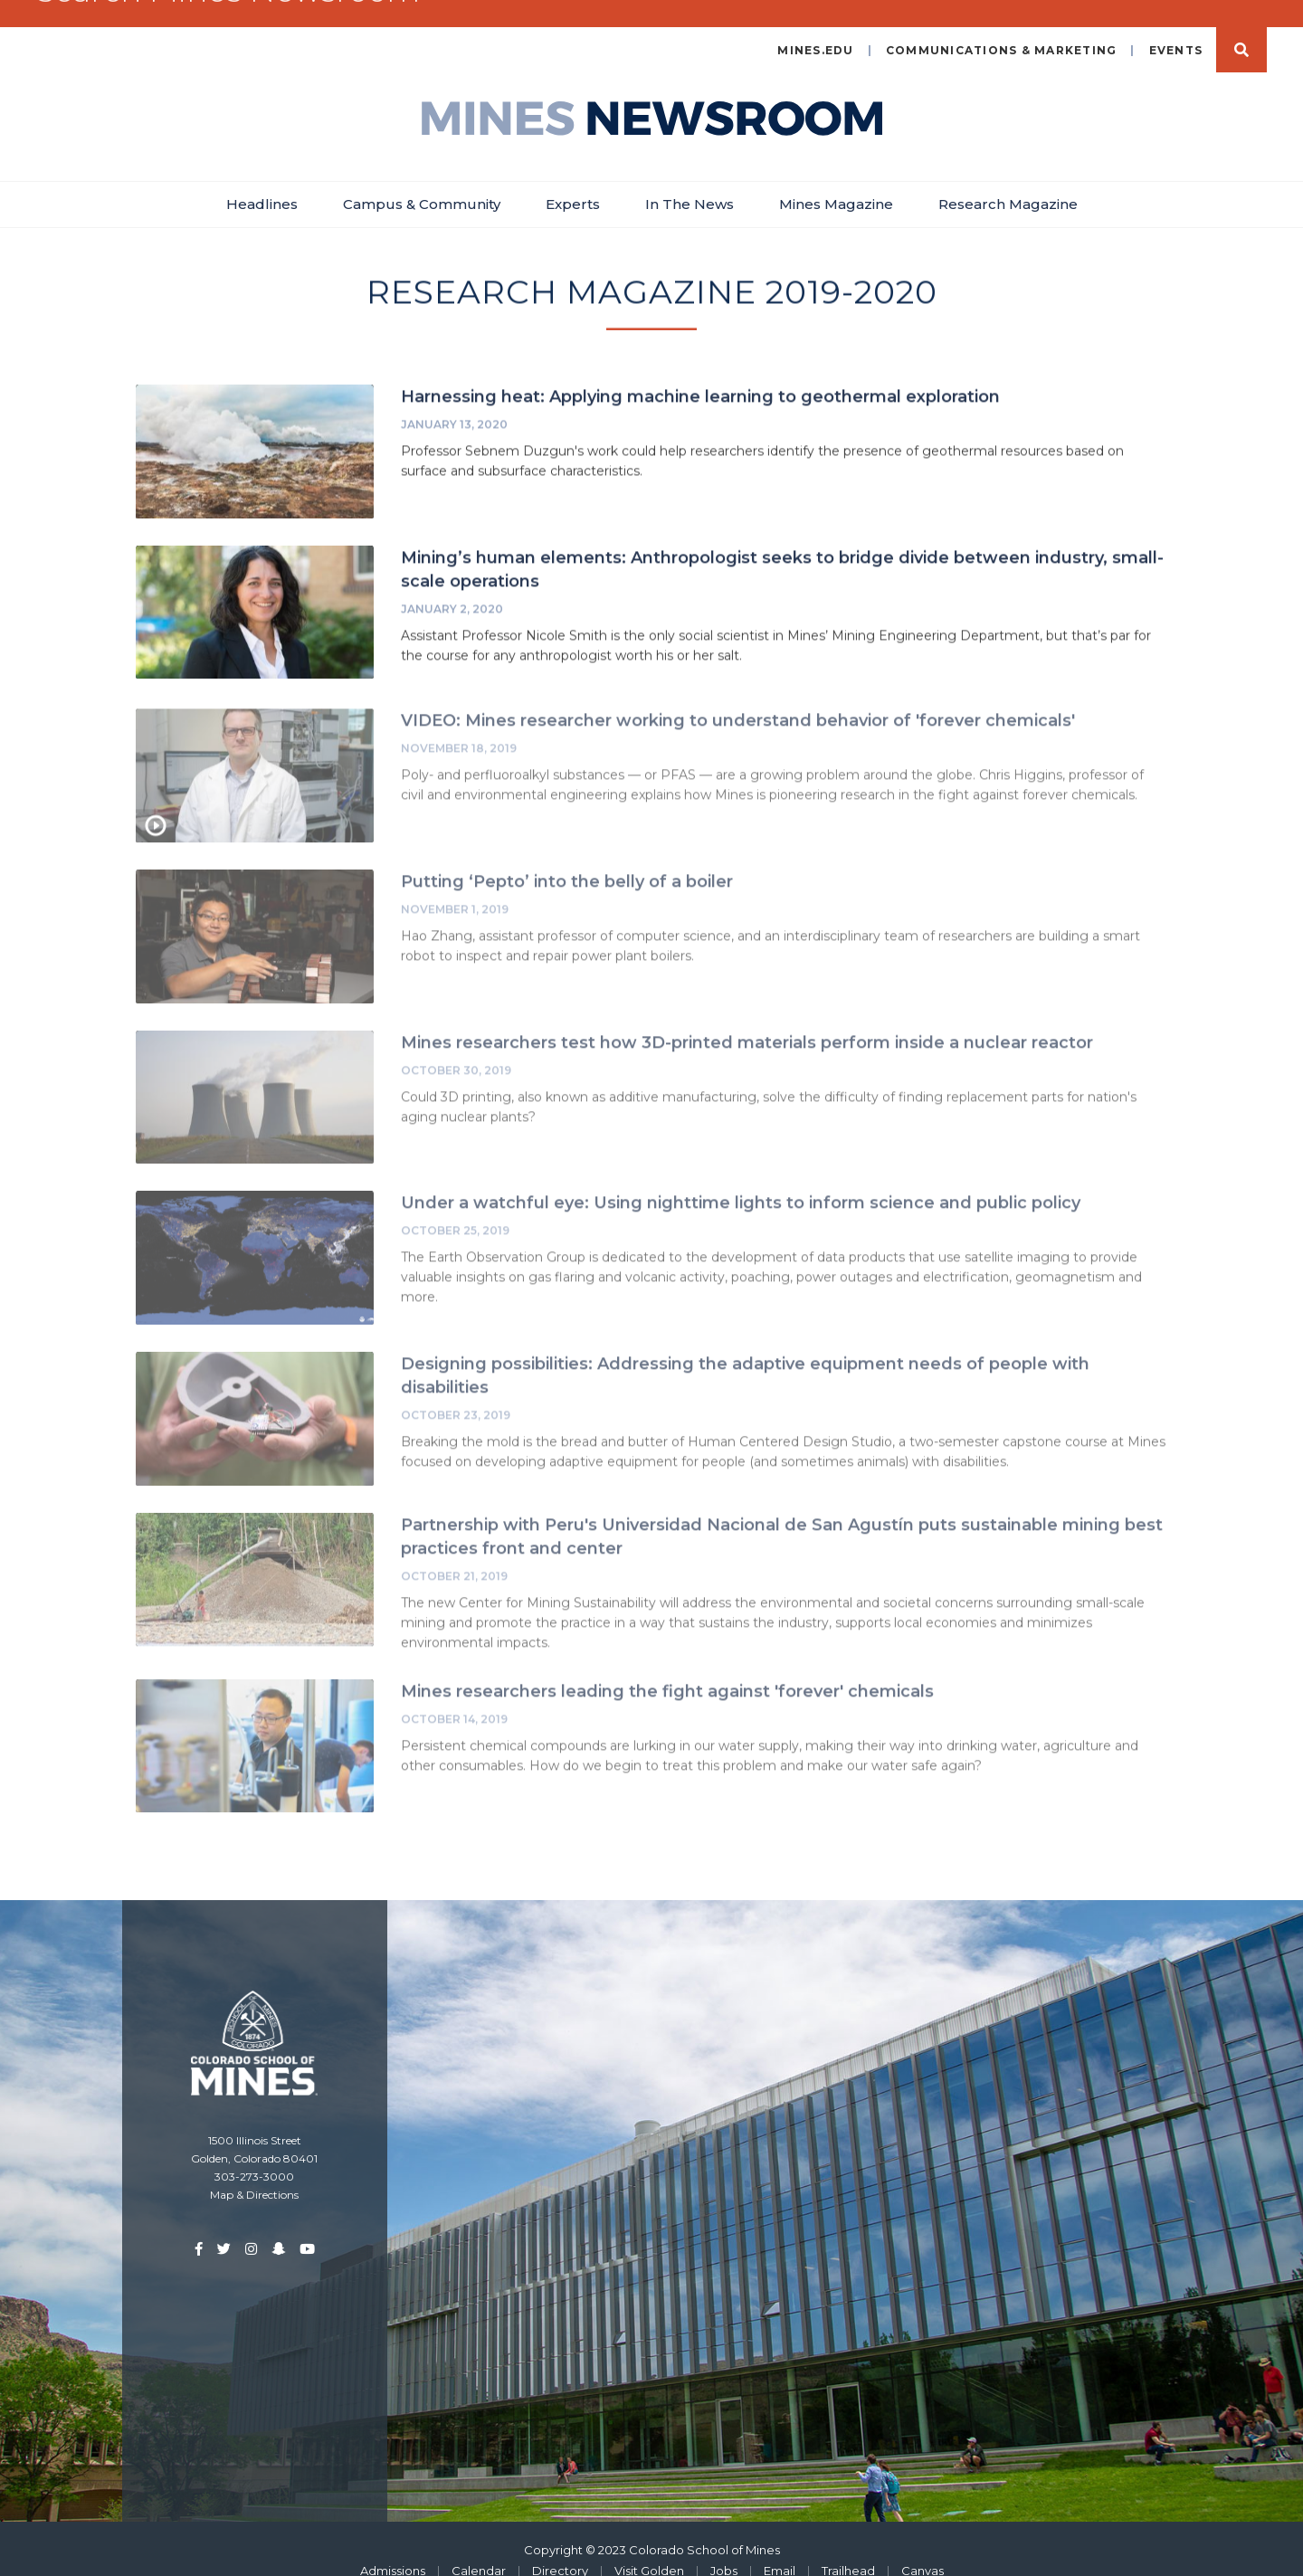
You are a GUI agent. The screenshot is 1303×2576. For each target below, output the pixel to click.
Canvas (922, 2547)
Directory (560, 2547)
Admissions (392, 2547)
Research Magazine (1008, 180)
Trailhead (848, 2547)
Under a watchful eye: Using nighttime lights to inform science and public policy (740, 1185)
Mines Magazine (836, 180)
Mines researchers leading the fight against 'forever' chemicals (667, 1673)
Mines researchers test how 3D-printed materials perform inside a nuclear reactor (747, 1024)
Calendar (479, 2547)
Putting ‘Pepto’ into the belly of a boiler (567, 864)
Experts (573, 180)
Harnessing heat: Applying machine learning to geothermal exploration (700, 375)
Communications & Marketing (1002, 26)
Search (1241, 26)
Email (779, 2547)
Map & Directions (254, 2171)
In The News (689, 180)
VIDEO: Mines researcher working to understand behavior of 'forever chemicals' (738, 703)
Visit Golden (649, 2547)
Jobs (723, 2547)
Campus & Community (421, 180)
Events (1176, 26)
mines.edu (815, 26)
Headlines (262, 180)
